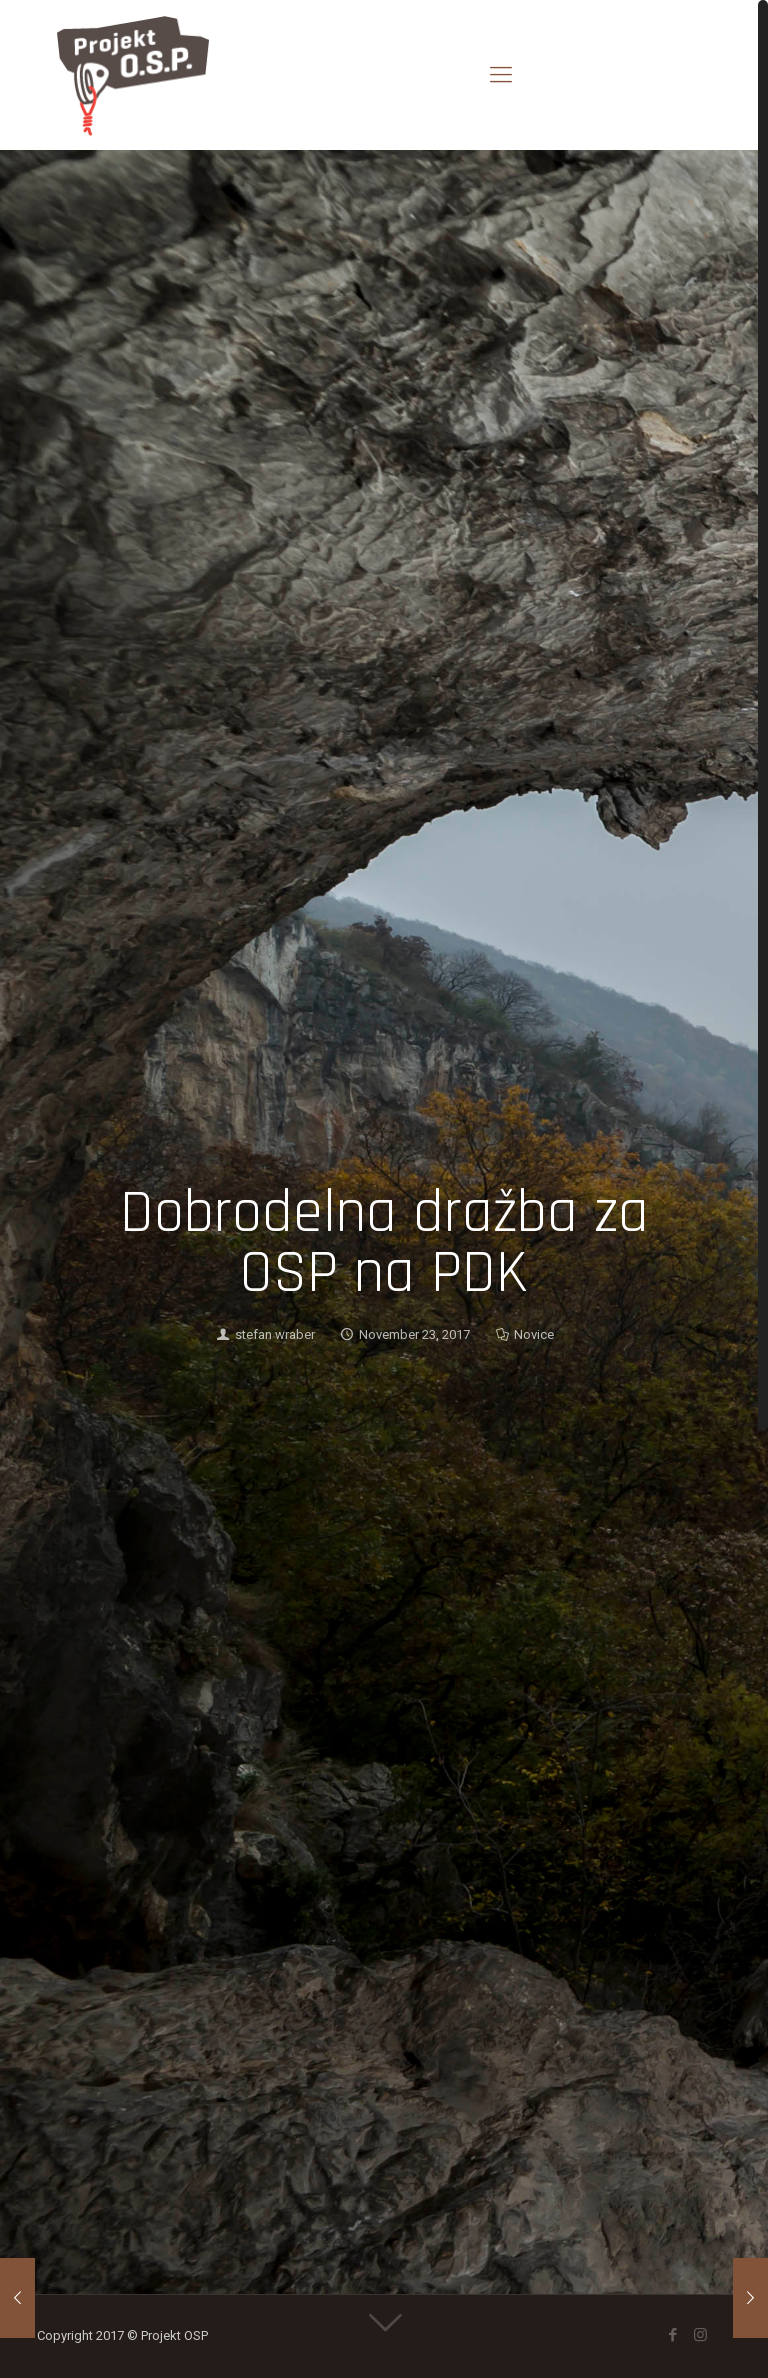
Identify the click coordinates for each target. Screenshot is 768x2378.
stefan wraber (275, 1334)
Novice (534, 1334)
